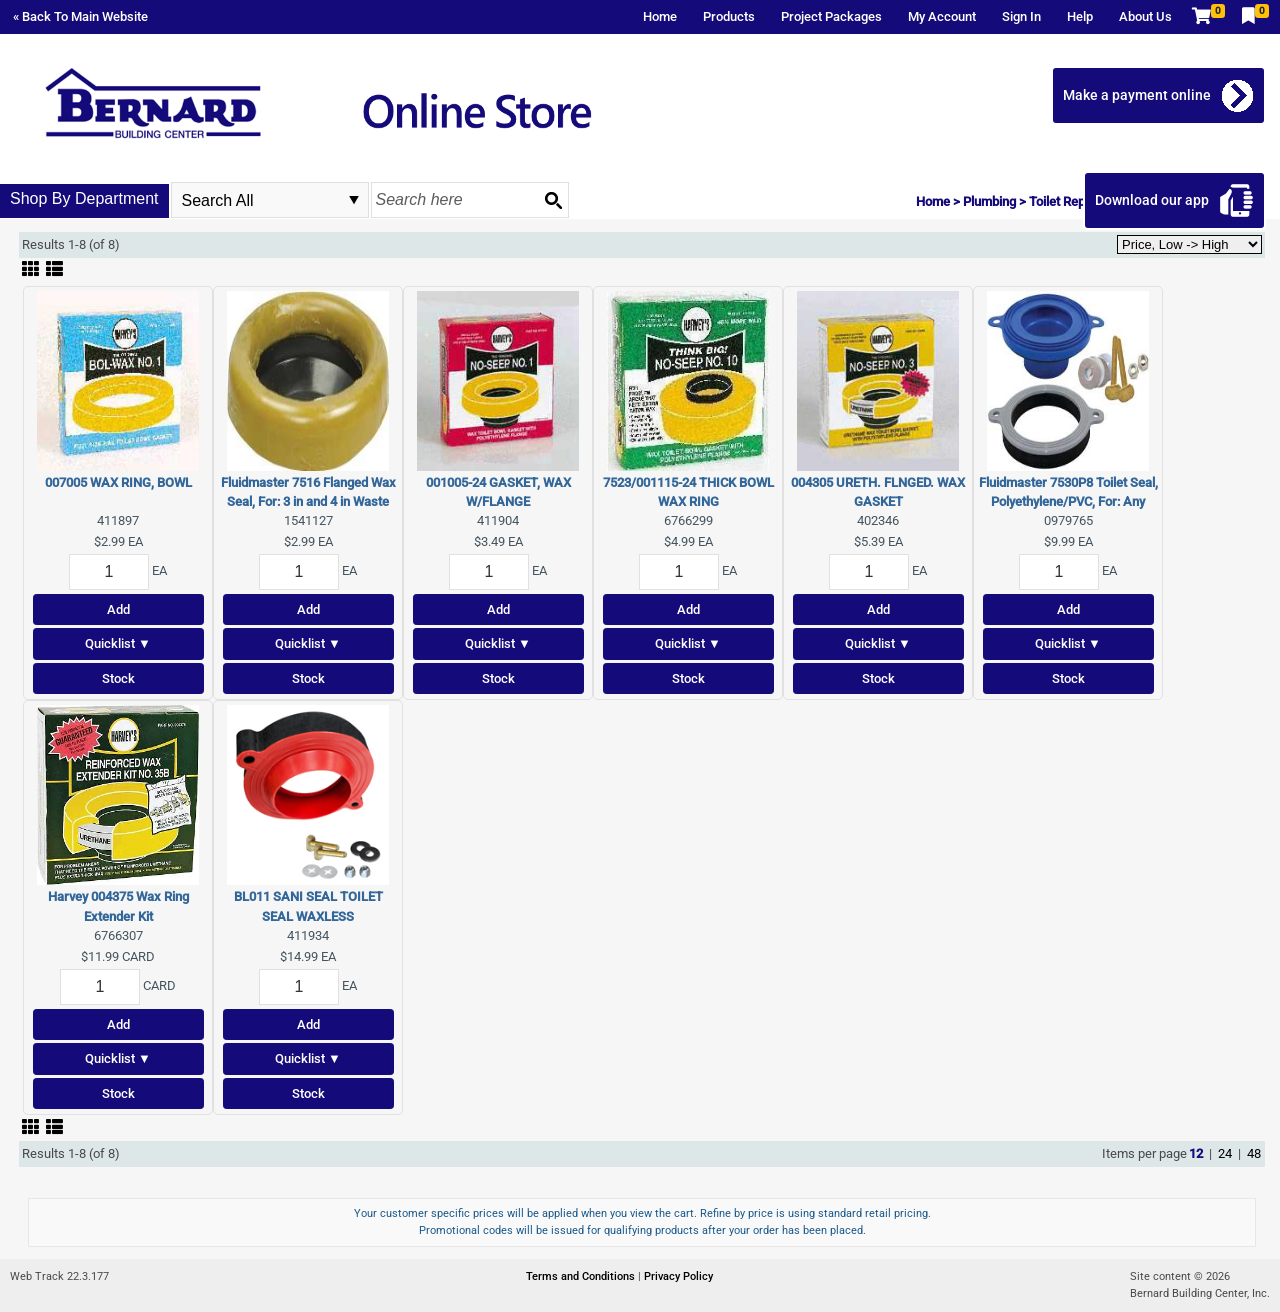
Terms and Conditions (582, 1276)
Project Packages (831, 16)
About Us (1145, 16)
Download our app (1153, 200)
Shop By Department (84, 198)
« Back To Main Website (80, 16)
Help (1080, 16)
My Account (942, 16)
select (354, 200)
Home (660, 16)
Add (118, 609)
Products (729, 16)
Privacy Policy (678, 1276)
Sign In (1021, 16)
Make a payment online (1138, 95)
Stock (118, 678)
